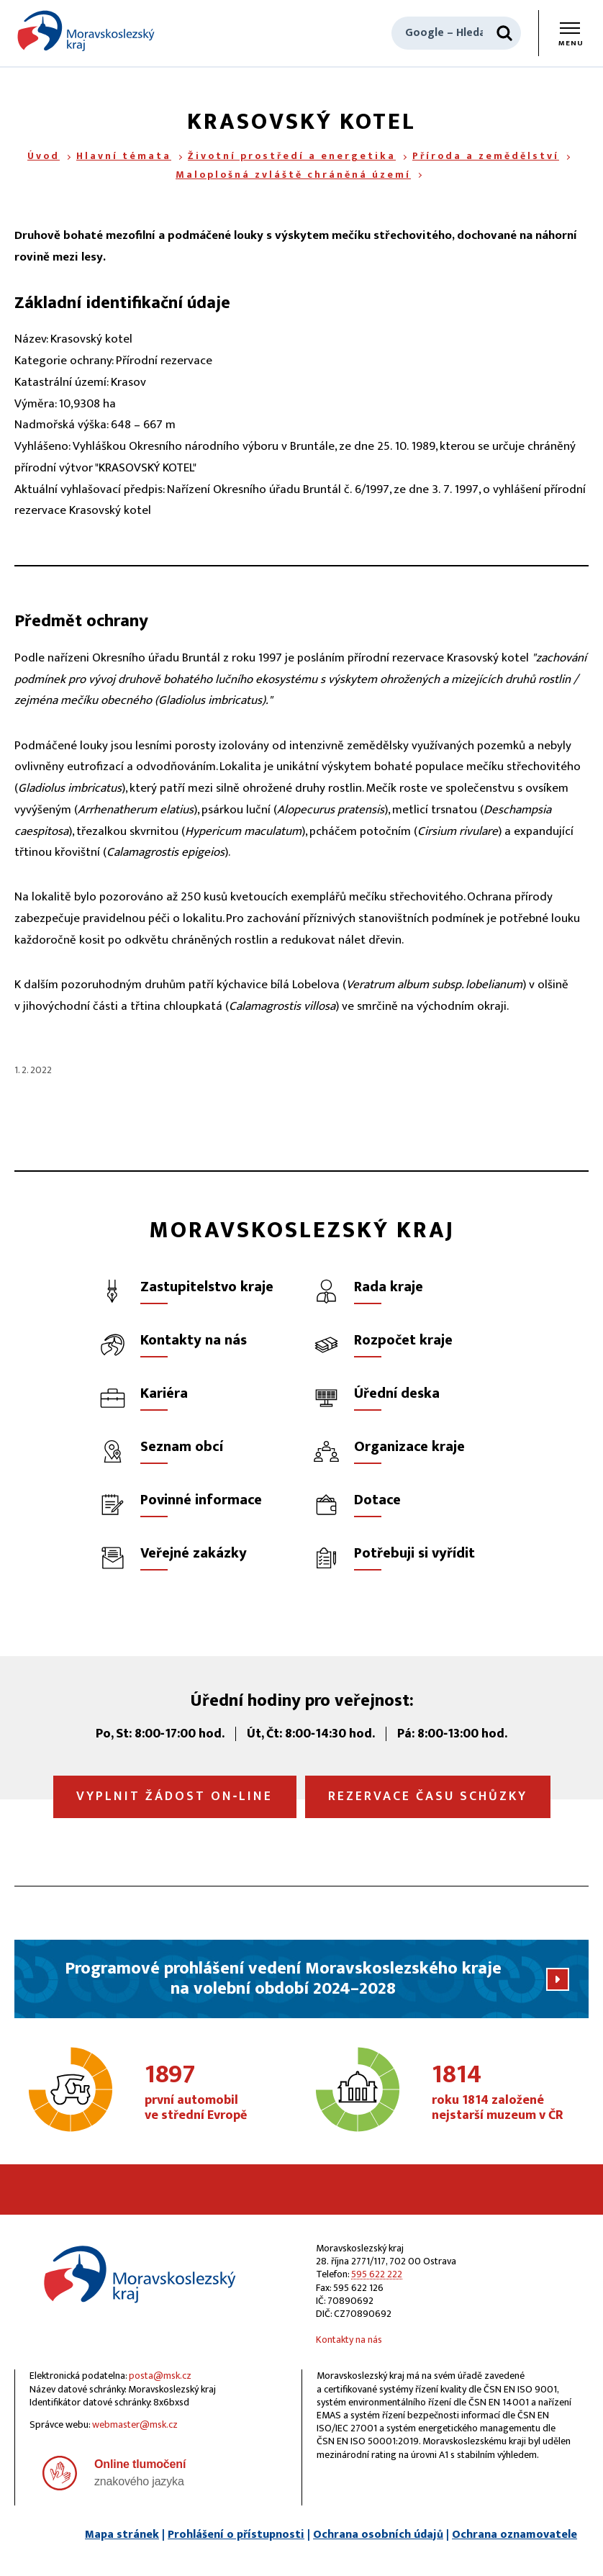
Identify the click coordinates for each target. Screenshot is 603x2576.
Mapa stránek (122, 2534)
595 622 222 (376, 2274)
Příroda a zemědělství (485, 156)
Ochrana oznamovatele (514, 2534)
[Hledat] (504, 33)
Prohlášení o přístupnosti (236, 2534)
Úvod (43, 156)
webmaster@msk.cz (135, 2424)
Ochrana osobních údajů (378, 2534)
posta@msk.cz (160, 2375)
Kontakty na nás (349, 2339)
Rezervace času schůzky (427, 1796)
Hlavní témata (123, 156)
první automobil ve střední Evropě (219, 2093)
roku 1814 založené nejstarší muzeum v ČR (506, 2093)
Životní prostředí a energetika (292, 156)
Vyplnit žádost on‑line (174, 1796)
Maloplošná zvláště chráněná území (293, 174)
